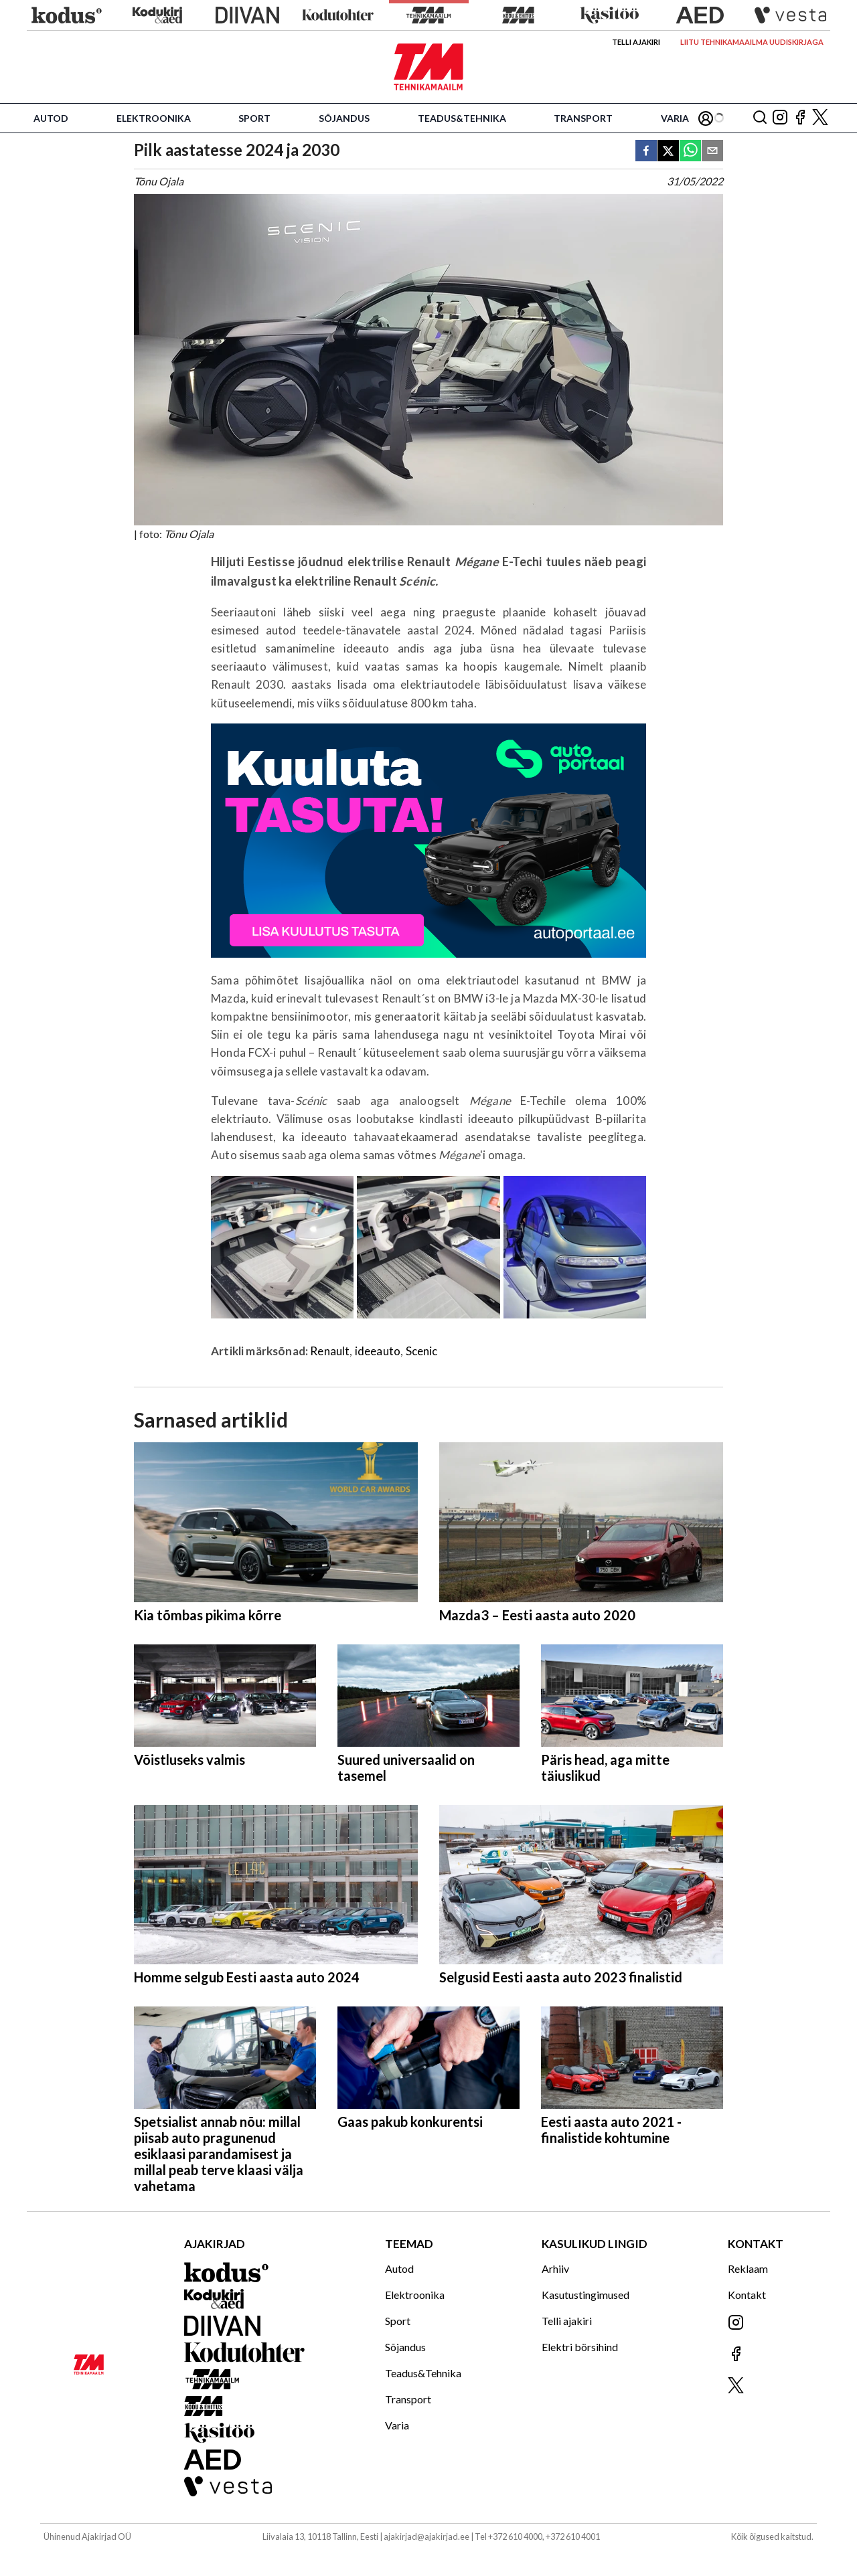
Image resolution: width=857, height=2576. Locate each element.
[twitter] (668, 151)
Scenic (422, 1351)
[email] (712, 151)
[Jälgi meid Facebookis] (800, 118)
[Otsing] (760, 118)
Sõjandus (344, 118)
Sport (254, 118)
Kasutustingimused (585, 2294)
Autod (50, 118)
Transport (583, 118)
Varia (675, 118)
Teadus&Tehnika (462, 118)
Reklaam (748, 2268)
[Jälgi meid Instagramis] (780, 118)
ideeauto (377, 1351)
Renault (329, 1351)
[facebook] (646, 151)
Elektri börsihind (580, 2346)
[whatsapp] (690, 151)
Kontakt (747, 2294)
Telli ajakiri (636, 41)
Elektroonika (153, 118)
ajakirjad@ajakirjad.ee (426, 2536)
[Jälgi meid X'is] (820, 118)
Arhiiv (555, 2268)
